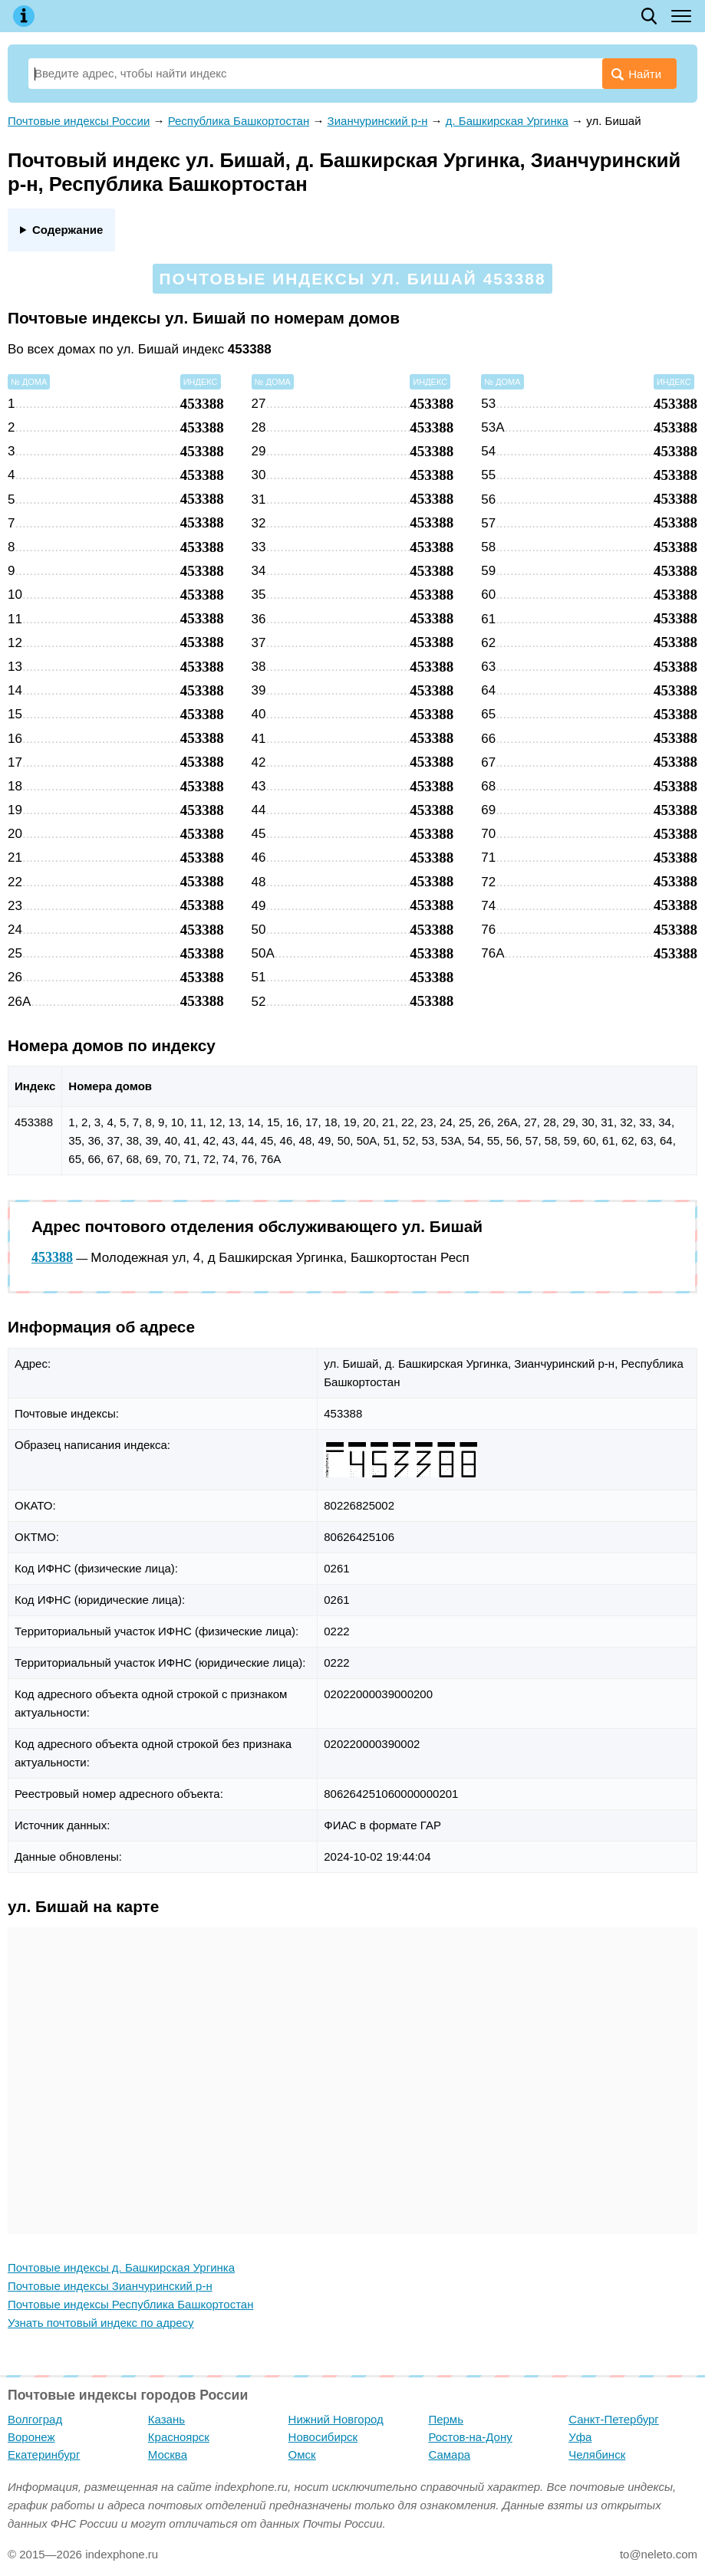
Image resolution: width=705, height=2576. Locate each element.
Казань (166, 2419)
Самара (449, 2454)
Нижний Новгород (336, 2419)
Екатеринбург (44, 2454)
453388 (52, 1257)
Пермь (445, 2419)
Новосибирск (323, 2436)
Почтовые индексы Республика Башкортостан (130, 2304)
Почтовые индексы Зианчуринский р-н (110, 2285)
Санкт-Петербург (613, 2419)
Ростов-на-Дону (470, 2436)
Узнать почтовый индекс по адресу (101, 2322)
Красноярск (178, 2436)
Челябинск (596, 2454)
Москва (167, 2454)
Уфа (579, 2436)
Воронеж (31, 2436)
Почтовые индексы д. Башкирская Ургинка (121, 2267)
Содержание (67, 229)
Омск (302, 2454)
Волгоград (35, 2419)
